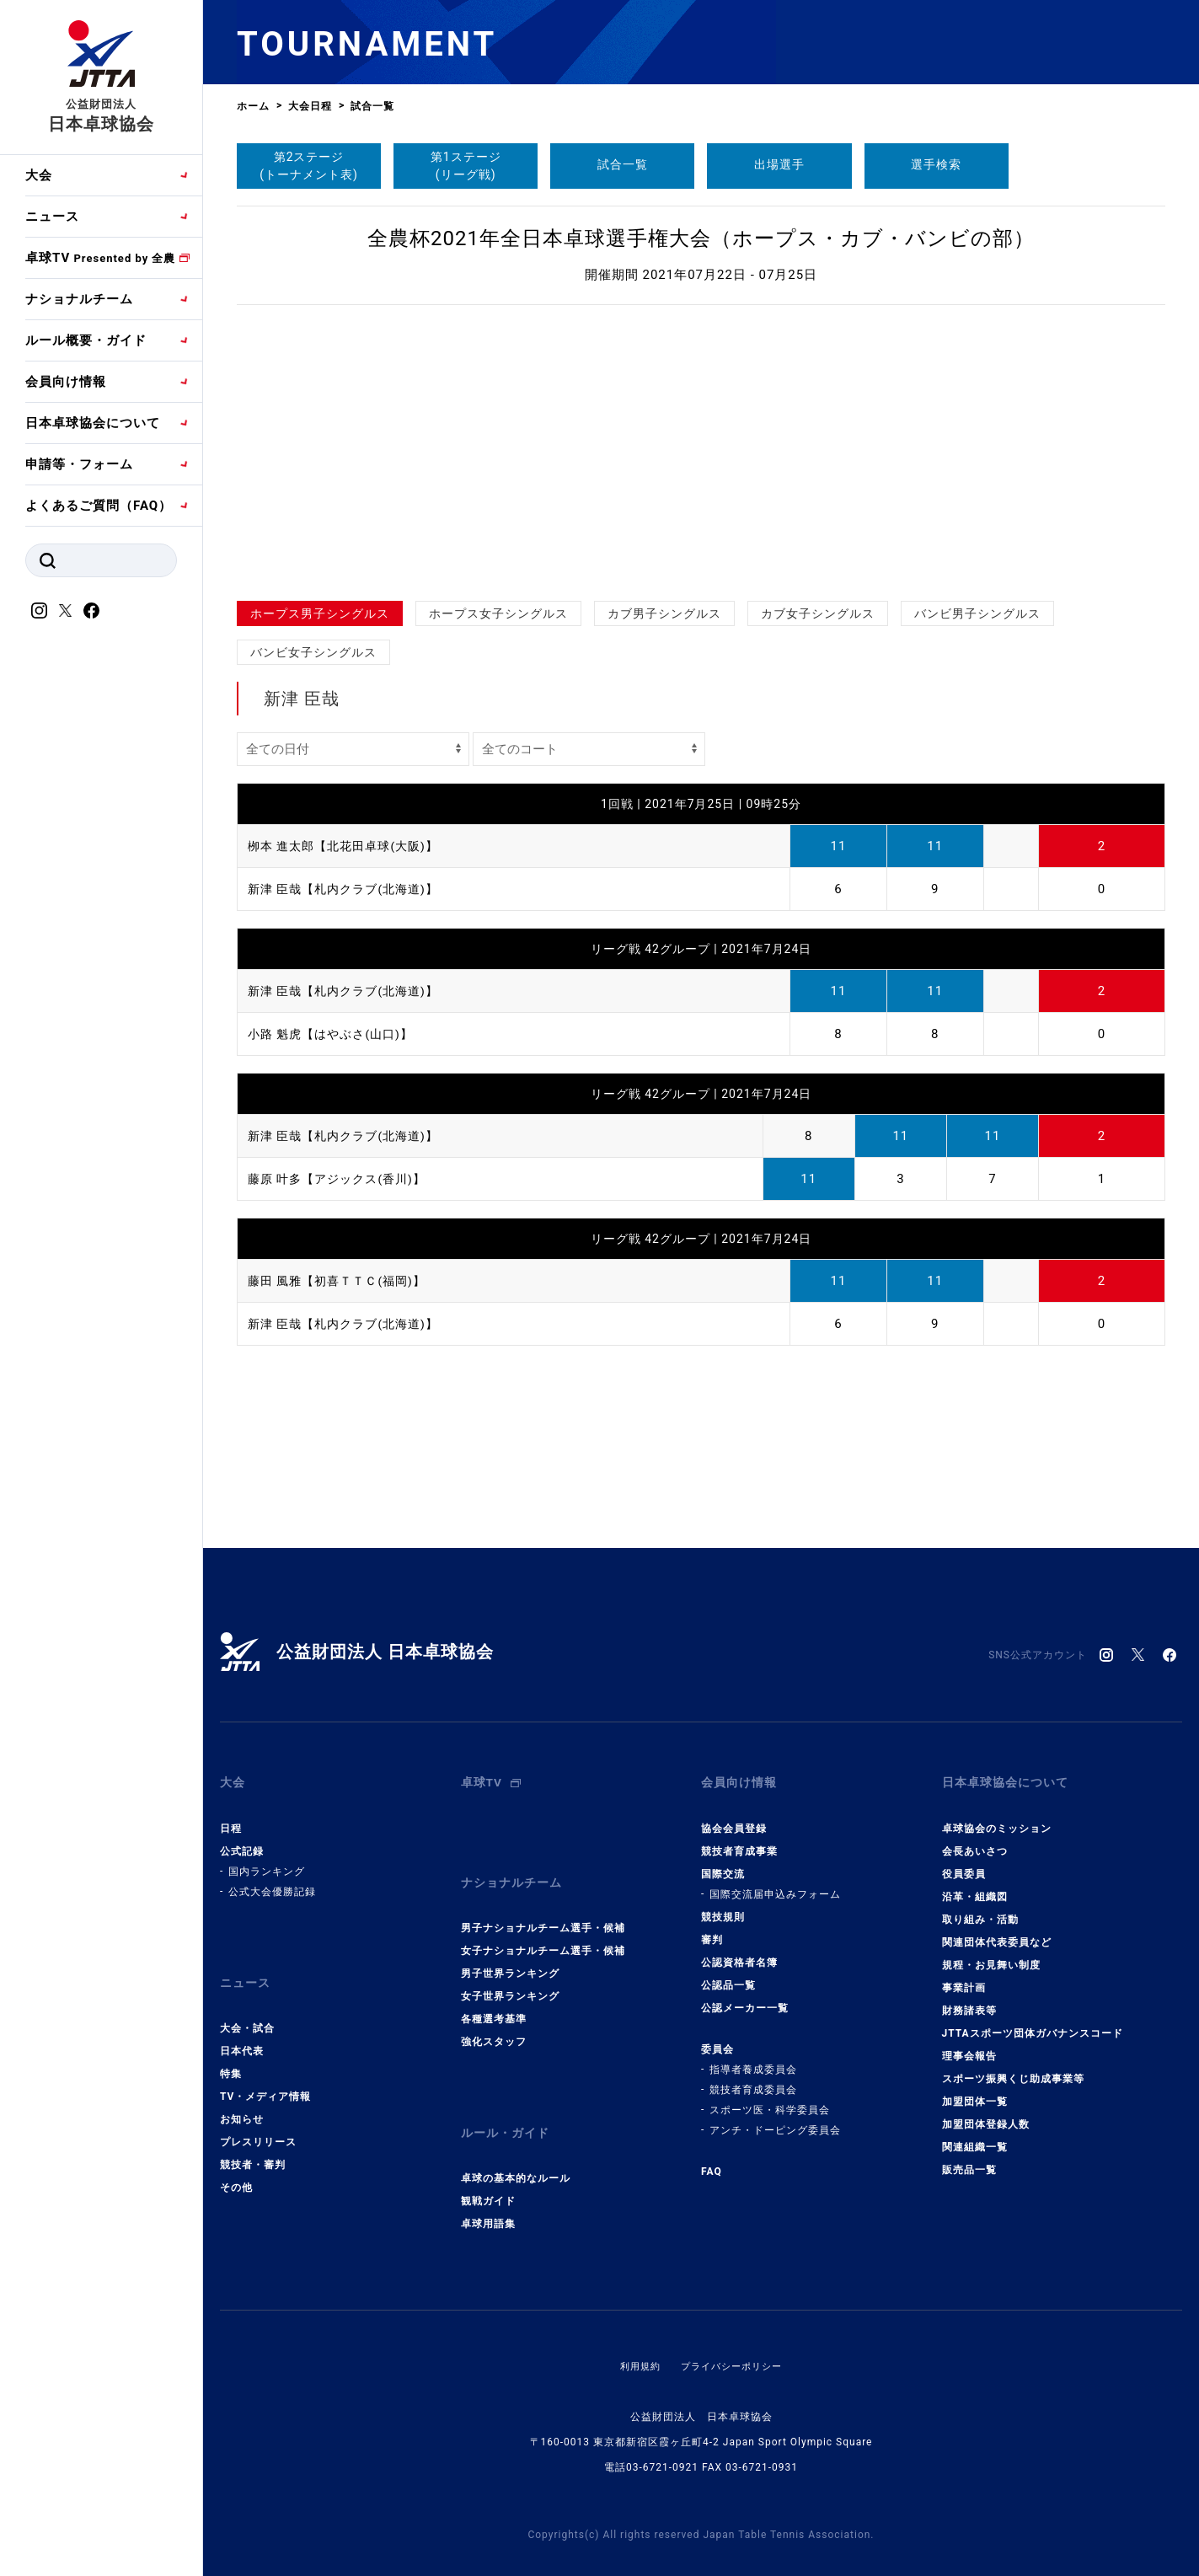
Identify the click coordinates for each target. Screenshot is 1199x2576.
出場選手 (779, 164)
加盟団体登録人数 (986, 2112)
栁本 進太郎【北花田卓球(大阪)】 (349, 846)
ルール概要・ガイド (86, 340)
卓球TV (100, 257)
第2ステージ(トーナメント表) (309, 165)
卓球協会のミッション (997, 1817)
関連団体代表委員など (997, 1930)
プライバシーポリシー (733, 2332)
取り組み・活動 (980, 1908)
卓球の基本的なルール (515, 2144)
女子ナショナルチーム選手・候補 (543, 1928)
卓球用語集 (488, 2190)
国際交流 (723, 1862)
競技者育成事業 (739, 1839)
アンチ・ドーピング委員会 (775, 2118)
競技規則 (723, 1905)
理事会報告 (969, 2044)
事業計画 (964, 1976)
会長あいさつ (975, 1839)
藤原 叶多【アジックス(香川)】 (342, 1178)
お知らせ (242, 2096)
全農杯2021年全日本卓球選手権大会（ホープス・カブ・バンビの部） (701, 238)
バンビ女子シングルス (313, 652)
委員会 (717, 2037)
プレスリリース (258, 2119)
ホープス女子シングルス (498, 613)
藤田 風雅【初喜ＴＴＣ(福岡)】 (342, 1280)
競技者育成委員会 (753, 2078)
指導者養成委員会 (753, 2058)
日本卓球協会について (92, 423)
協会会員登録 (734, 1817)
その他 (236, 2165)
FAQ (711, 2160)
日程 (231, 1817)
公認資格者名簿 (739, 1951)
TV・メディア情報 (265, 2074)
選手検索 (936, 164)
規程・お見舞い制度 (991, 1953)
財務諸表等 (969, 1999)
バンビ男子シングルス (977, 613)
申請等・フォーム (79, 464)
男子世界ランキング (510, 1951)
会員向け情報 (65, 381)
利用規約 (636, 2332)
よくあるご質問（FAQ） (98, 505)
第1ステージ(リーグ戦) (466, 165)
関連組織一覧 (975, 2135)
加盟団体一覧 (975, 2090)
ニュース (52, 216)
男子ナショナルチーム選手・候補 (543, 1905)
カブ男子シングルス (664, 613)
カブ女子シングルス (818, 613)
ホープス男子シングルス (319, 613)
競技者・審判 (253, 2142)
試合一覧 (622, 164)
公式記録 (242, 1839)
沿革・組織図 (975, 1885)
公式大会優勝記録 (272, 1880)
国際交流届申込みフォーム (775, 1882)
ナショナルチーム (79, 299)
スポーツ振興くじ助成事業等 (1013, 2067)
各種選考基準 (494, 1996)
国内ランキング (266, 1860)
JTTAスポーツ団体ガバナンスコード (1032, 2021)
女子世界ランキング (510, 1973)
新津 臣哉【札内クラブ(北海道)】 (349, 889)
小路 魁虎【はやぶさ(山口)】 (336, 1034)
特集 (231, 2051)
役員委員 (964, 1862)
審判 (712, 1928)
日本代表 (242, 2028)
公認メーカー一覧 (745, 1996)
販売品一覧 (969, 2158)
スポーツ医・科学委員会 (769, 2098)
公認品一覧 (728, 1973)
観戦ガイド (488, 2167)
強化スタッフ (494, 2019)
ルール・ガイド (508, 2105)
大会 (38, 175)
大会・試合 (247, 2005)
